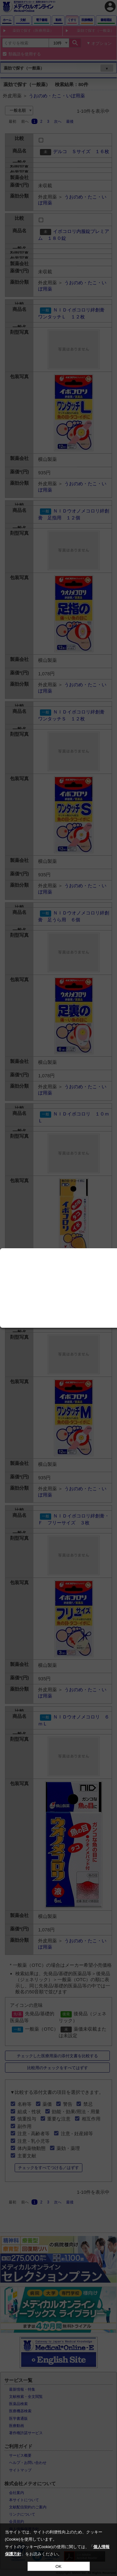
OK (58, 2566)
